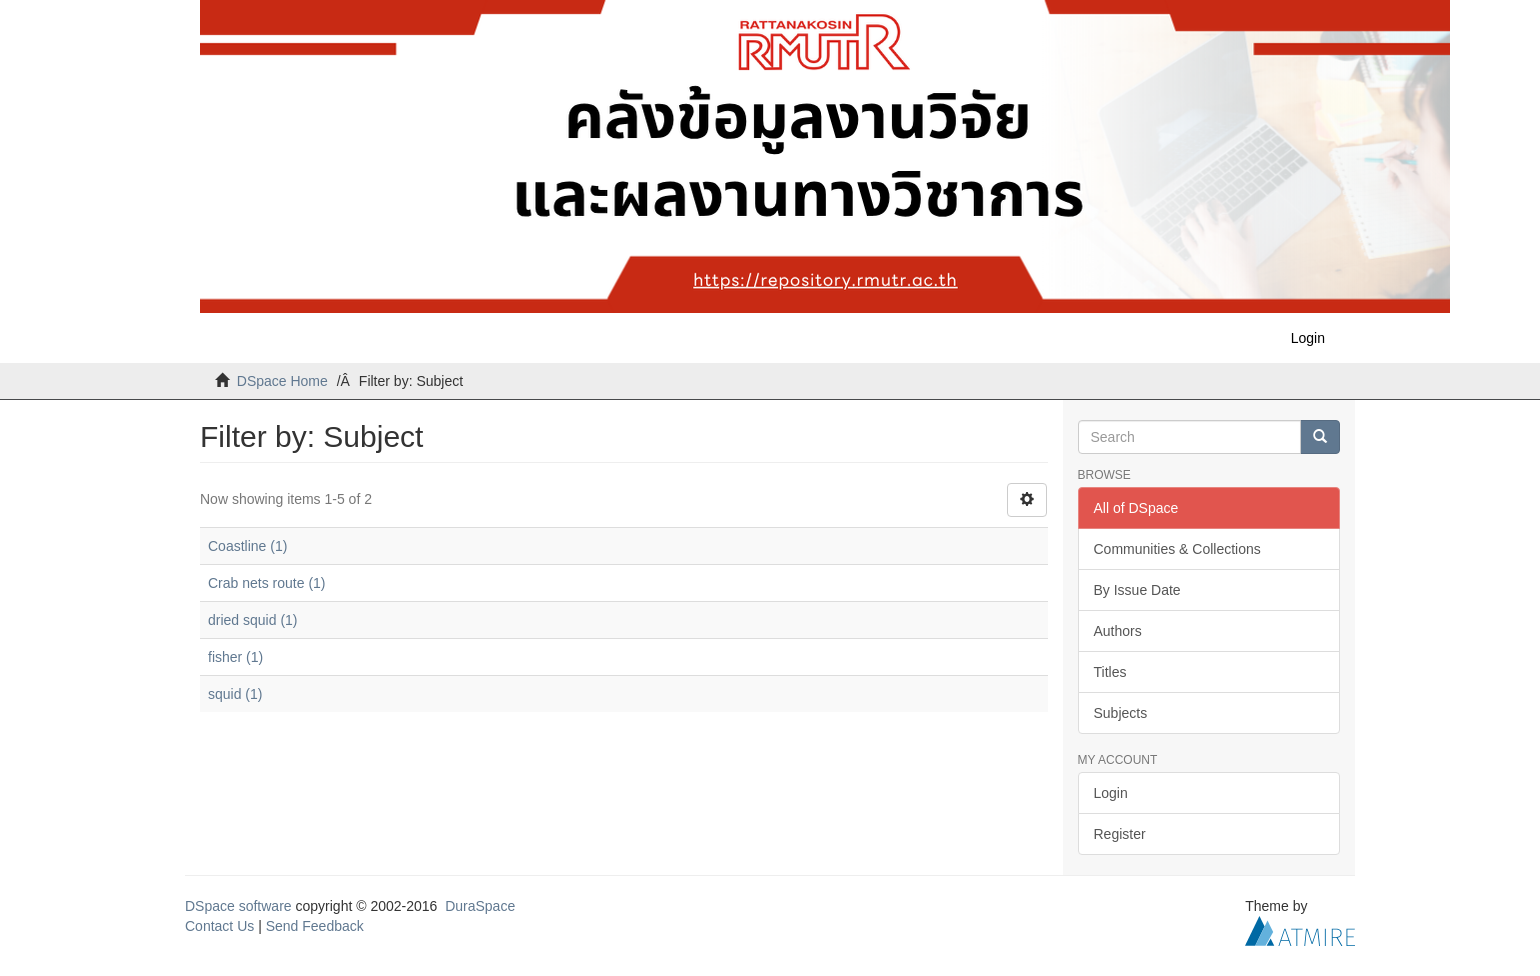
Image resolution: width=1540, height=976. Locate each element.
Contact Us (219, 926)
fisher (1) (235, 657)
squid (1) (235, 694)
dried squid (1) (253, 620)
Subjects (1121, 713)
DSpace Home (282, 381)
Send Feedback (315, 926)
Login (1111, 793)
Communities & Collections (1177, 549)
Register (1120, 834)
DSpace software (238, 906)
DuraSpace (480, 906)
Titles (1110, 672)
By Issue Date (1137, 590)
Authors (1118, 631)
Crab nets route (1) (267, 583)
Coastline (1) (247, 546)
